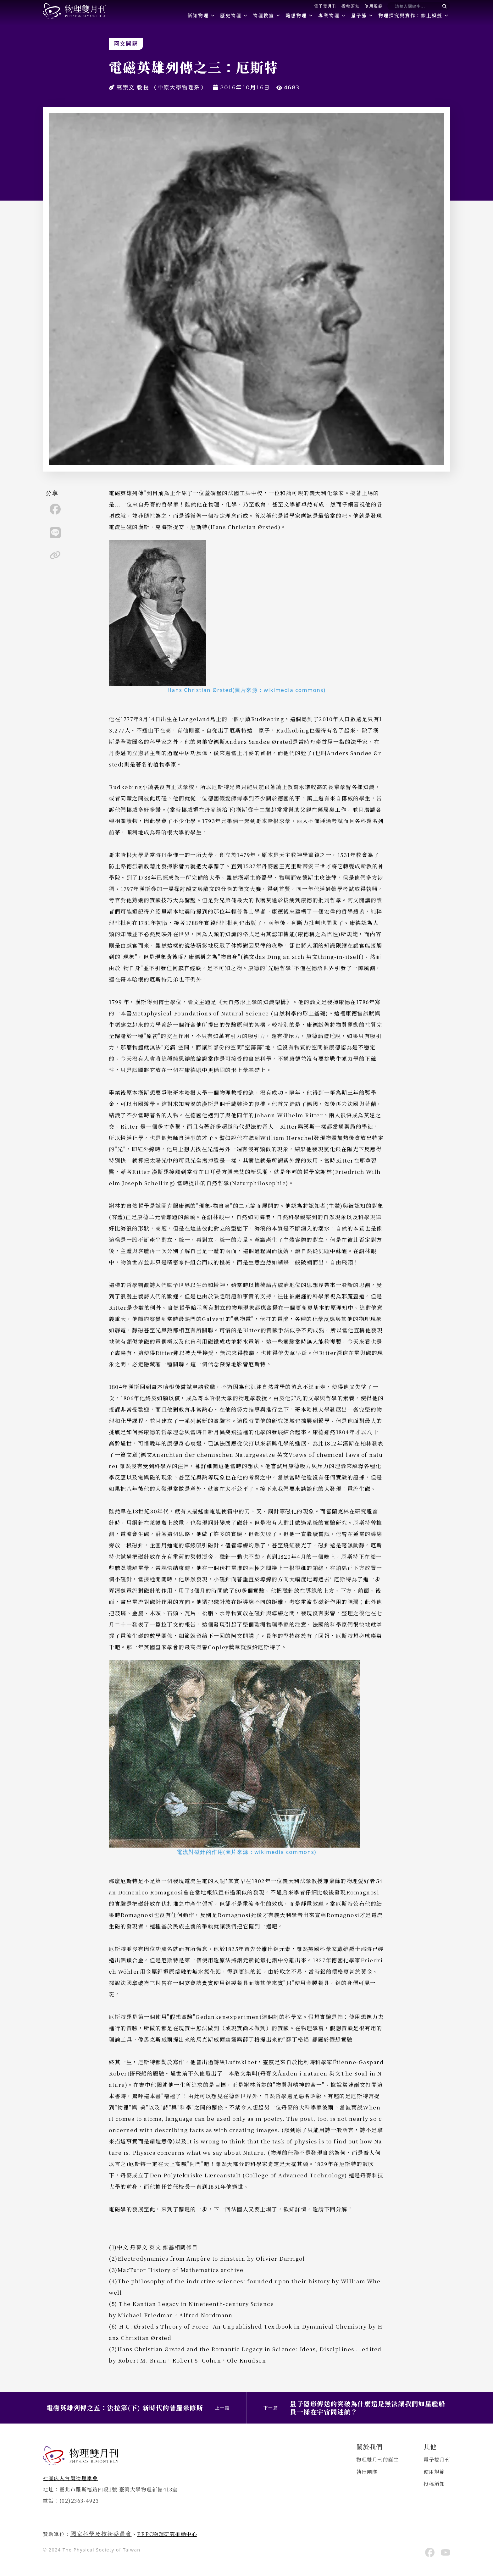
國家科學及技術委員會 (101, 2533)
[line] (55, 532)
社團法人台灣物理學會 (70, 2478)
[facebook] (55, 509)
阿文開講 (126, 44)
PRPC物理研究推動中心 (167, 2534)
